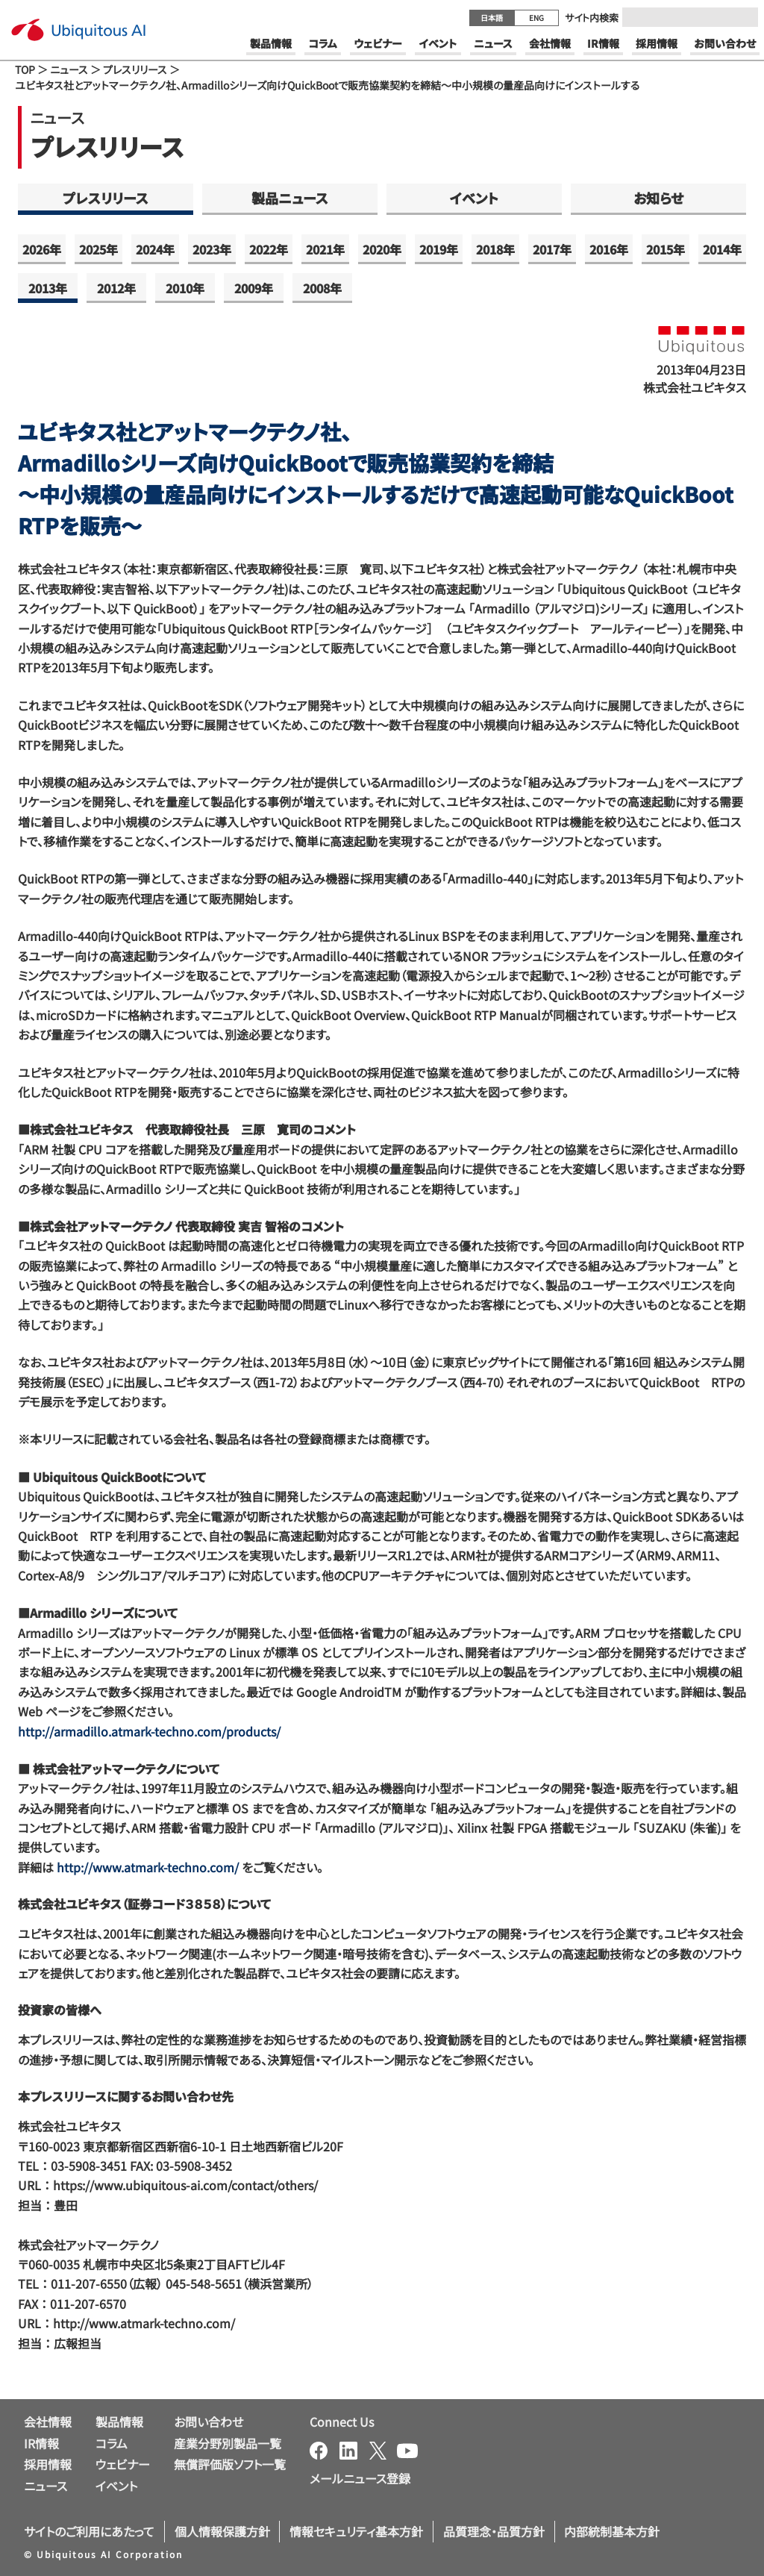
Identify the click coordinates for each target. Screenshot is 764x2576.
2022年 (268, 249)
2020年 (382, 249)
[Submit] (742, 17)
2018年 (495, 249)
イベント (474, 197)
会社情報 (48, 2421)
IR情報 (41, 2443)
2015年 (665, 249)
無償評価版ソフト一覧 (230, 2464)
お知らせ (658, 197)
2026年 (41, 249)
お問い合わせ (208, 2421)
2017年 (552, 249)
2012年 (116, 288)
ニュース (69, 69)
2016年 (608, 249)
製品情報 (119, 2421)
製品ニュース (289, 197)
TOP (25, 69)
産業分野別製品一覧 (227, 2443)
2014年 (722, 249)
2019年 (438, 249)
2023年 (211, 249)
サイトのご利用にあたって (89, 2531)
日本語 (491, 17)
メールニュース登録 (360, 2478)
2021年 (325, 249)
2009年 (253, 288)
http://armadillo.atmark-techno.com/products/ (149, 1731)
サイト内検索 (592, 17)
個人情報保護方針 (222, 2531)
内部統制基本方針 (612, 2531)
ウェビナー (123, 2464)
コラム (112, 2443)
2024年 (155, 249)
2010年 (185, 288)
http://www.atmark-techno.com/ (149, 1867)
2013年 (47, 288)
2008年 (322, 288)
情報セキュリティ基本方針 (356, 2531)
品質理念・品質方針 (494, 2531)
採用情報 (48, 2464)
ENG (536, 17)
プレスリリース (135, 69)
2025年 (98, 249)
